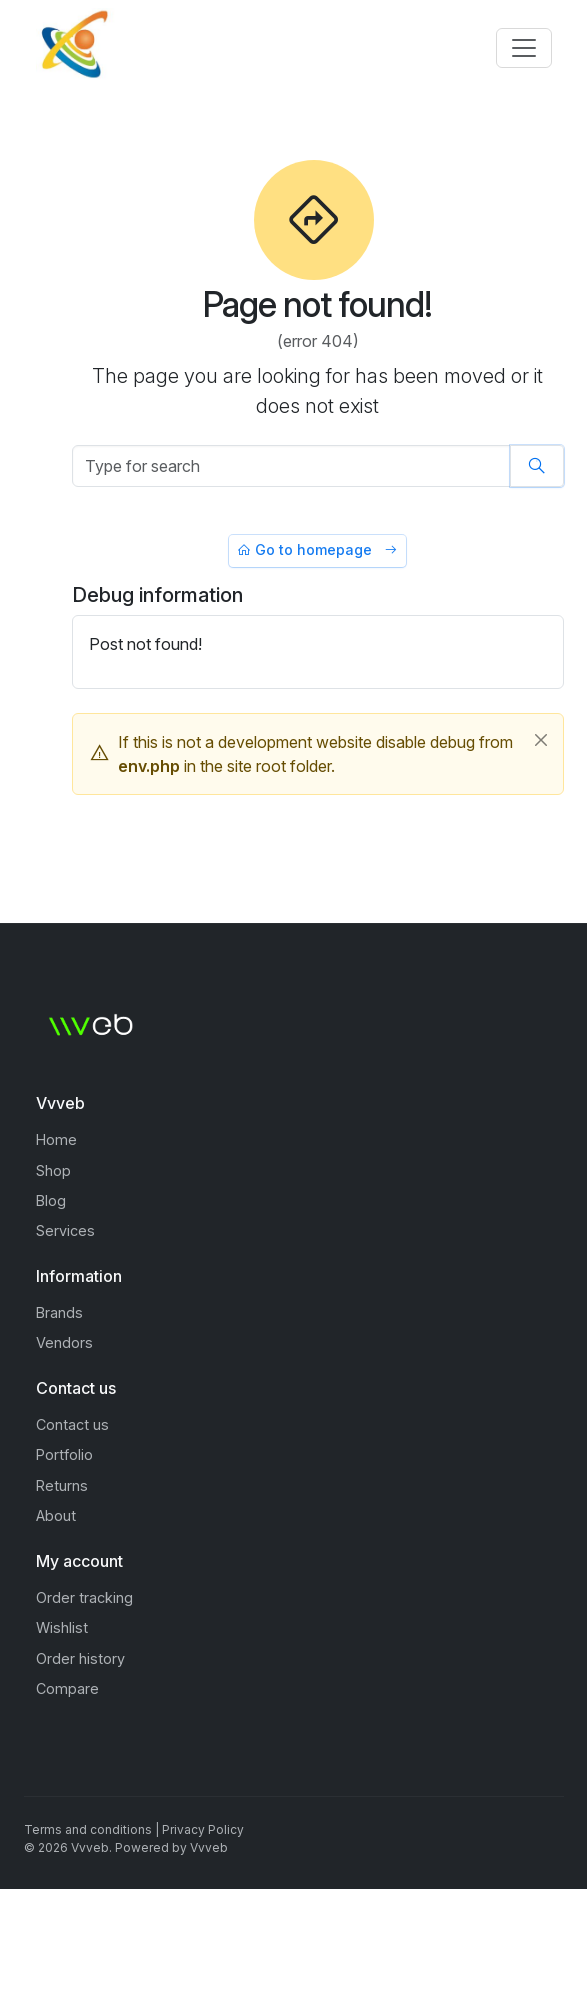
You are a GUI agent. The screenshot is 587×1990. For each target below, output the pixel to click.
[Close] (541, 740)
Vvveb (209, 1847)
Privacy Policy (203, 1829)
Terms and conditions (88, 1829)
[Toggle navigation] (524, 48)
